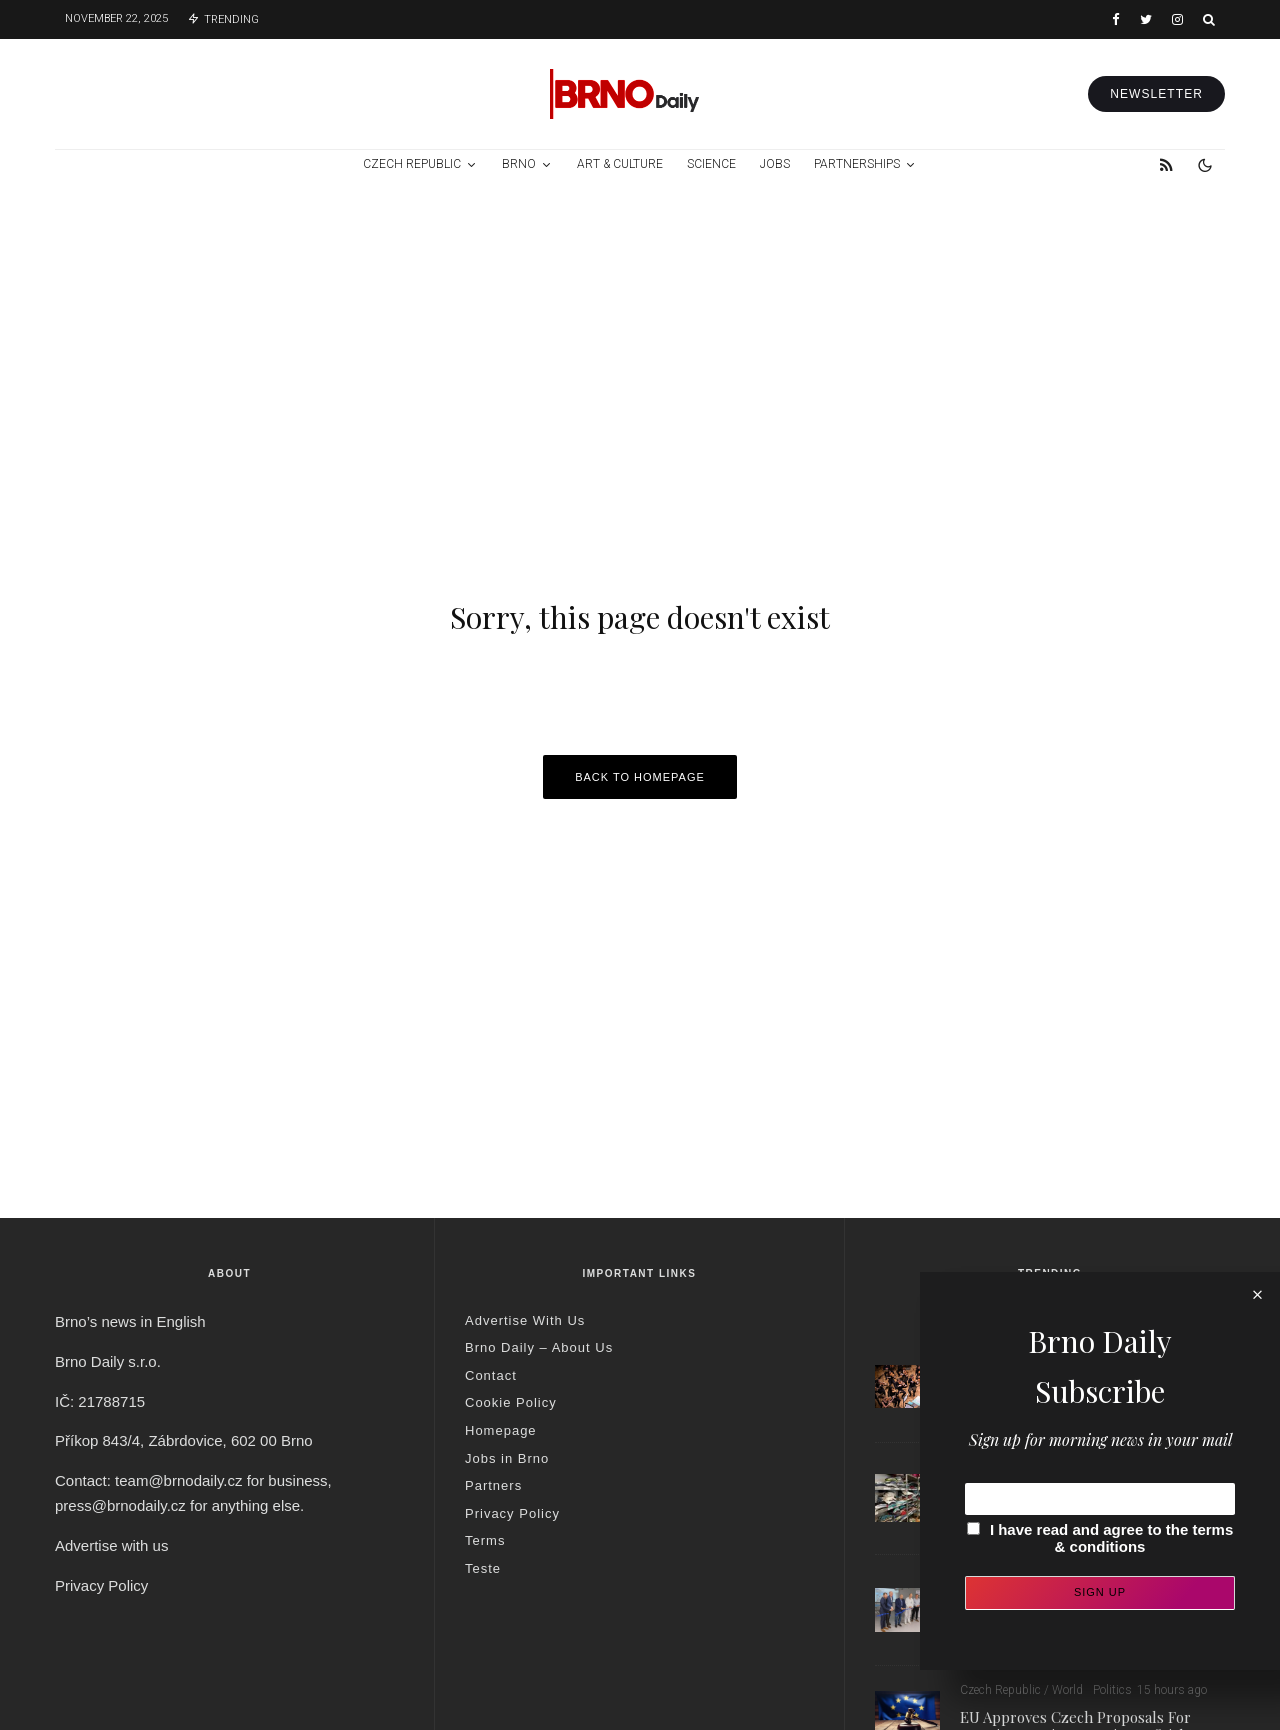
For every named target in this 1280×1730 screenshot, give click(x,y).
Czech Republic (412, 164)
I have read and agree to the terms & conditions (1111, 1538)
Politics (1112, 1690)
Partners (493, 1485)
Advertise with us (111, 1545)
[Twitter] (1146, 19)
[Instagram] (1177, 19)
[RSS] (1166, 165)
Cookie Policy (511, 1402)
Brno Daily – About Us (539, 1347)
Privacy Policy (101, 1585)
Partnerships (857, 164)
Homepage (501, 1430)
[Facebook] (1116, 19)
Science (711, 164)
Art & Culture (620, 164)
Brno (519, 164)
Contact (491, 1375)
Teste (483, 1568)
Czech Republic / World (1021, 1690)
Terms (485, 1540)
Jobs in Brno (507, 1458)
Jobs (775, 164)
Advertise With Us (525, 1320)
